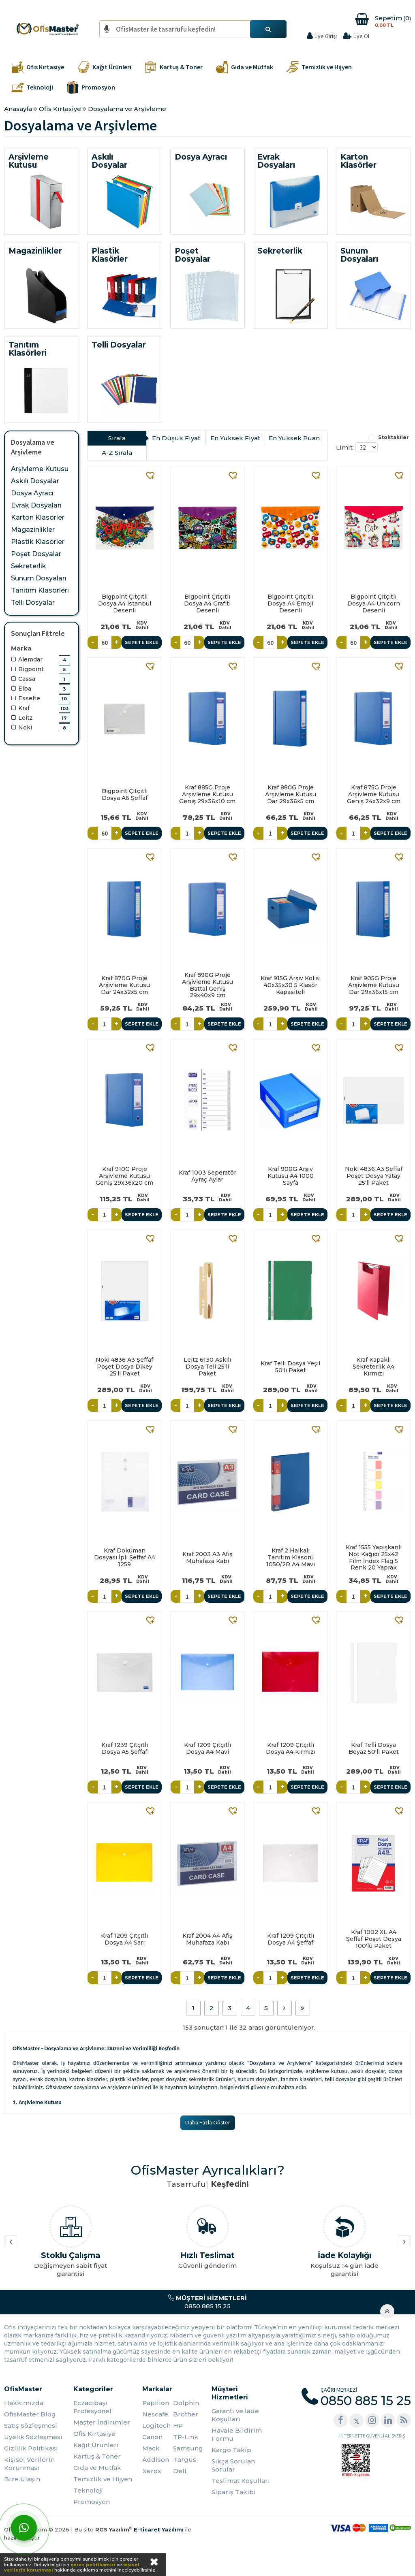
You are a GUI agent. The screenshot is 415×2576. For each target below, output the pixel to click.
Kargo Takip (231, 2450)
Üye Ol (361, 36)
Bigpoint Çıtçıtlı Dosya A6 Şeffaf (125, 794)
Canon (152, 2437)
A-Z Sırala (117, 452)
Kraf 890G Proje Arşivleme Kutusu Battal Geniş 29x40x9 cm (207, 985)
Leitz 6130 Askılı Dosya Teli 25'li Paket (207, 1366)
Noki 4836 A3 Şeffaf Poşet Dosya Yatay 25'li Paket (373, 1175)
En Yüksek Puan (294, 438)
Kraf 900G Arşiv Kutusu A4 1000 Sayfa (290, 1175)
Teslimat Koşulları (241, 2480)
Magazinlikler (33, 529)
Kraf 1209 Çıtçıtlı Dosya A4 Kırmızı (290, 1748)
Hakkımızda (23, 2403)
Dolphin (186, 2403)
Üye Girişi (325, 36)
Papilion (155, 2403)
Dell (179, 2471)
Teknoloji (88, 2490)
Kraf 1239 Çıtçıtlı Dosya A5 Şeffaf (124, 1748)
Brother (185, 2414)
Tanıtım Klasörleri (40, 590)
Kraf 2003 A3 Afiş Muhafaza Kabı (207, 1557)
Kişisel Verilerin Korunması (29, 2464)
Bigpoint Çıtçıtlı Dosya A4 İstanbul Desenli (124, 603)
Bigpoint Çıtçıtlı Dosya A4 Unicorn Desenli (373, 603)
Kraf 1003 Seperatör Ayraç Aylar (207, 1176)
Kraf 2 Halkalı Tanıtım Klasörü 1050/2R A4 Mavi (290, 1557)
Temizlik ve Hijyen (102, 2479)
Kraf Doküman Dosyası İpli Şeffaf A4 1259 (124, 1557)
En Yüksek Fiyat (235, 438)
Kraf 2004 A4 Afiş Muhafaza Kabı (207, 1939)
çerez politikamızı (93, 2564)
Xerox (151, 2471)
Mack (151, 2448)
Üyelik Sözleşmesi (33, 2437)
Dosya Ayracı (32, 493)
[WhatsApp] (24, 2528)
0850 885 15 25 (207, 2302)
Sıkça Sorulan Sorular (233, 2465)
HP (178, 2425)
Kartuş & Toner (97, 2456)
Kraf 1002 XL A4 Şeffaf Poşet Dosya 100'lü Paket (373, 1938)
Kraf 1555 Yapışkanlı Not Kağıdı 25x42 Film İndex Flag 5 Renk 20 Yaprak (374, 1557)
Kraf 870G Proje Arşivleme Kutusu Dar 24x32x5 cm (124, 985)
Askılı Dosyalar (35, 481)
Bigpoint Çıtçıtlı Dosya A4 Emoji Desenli (290, 603)
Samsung (188, 2448)
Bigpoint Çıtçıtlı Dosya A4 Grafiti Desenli (207, 603)
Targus (184, 2459)
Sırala (117, 438)
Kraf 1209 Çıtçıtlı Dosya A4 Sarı (124, 1939)
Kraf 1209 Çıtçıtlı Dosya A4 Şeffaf (290, 1939)
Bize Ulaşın (22, 2479)
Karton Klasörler (37, 517)
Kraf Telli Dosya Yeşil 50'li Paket (290, 1367)
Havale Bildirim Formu (237, 2434)
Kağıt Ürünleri (96, 2445)
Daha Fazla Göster (207, 2123)
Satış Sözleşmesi (30, 2425)
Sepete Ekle (141, 642)
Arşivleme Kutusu (39, 469)
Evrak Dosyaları (36, 505)
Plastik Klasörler (37, 542)
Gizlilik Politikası (31, 2448)
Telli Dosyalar (33, 602)
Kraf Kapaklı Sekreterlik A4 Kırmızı (373, 1366)
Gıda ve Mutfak (97, 2468)
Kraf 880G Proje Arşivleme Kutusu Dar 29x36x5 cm (290, 794)
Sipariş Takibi (234, 2492)
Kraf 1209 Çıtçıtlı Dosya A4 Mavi (207, 1748)
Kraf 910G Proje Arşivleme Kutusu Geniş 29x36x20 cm (124, 1175)
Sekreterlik (28, 566)
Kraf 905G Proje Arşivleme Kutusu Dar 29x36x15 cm (373, 985)
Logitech (156, 2425)
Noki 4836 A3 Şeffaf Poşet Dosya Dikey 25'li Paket (124, 1366)
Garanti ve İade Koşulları (235, 2415)
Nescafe (155, 2414)
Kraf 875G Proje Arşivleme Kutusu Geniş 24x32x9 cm (373, 794)
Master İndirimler (101, 2422)
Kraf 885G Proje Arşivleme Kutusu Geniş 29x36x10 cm (207, 794)
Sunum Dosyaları (38, 578)
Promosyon (91, 2502)
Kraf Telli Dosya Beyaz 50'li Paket (374, 1748)
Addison (155, 2459)
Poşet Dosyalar (36, 554)
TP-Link (185, 2437)
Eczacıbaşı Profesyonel (92, 2407)
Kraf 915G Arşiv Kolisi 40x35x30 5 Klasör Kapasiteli (291, 985)
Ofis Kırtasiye (94, 2433)
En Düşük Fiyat (176, 438)
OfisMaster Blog (30, 2414)
